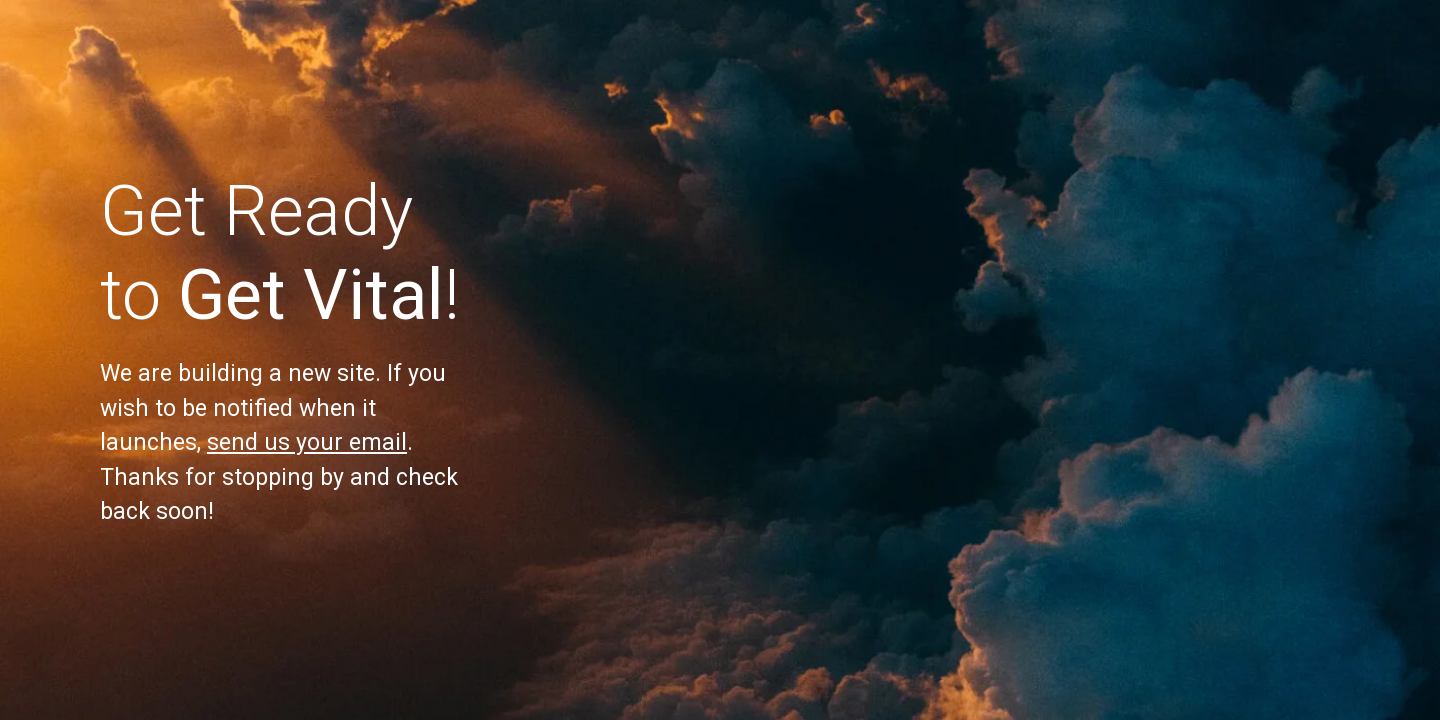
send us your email (307, 442)
